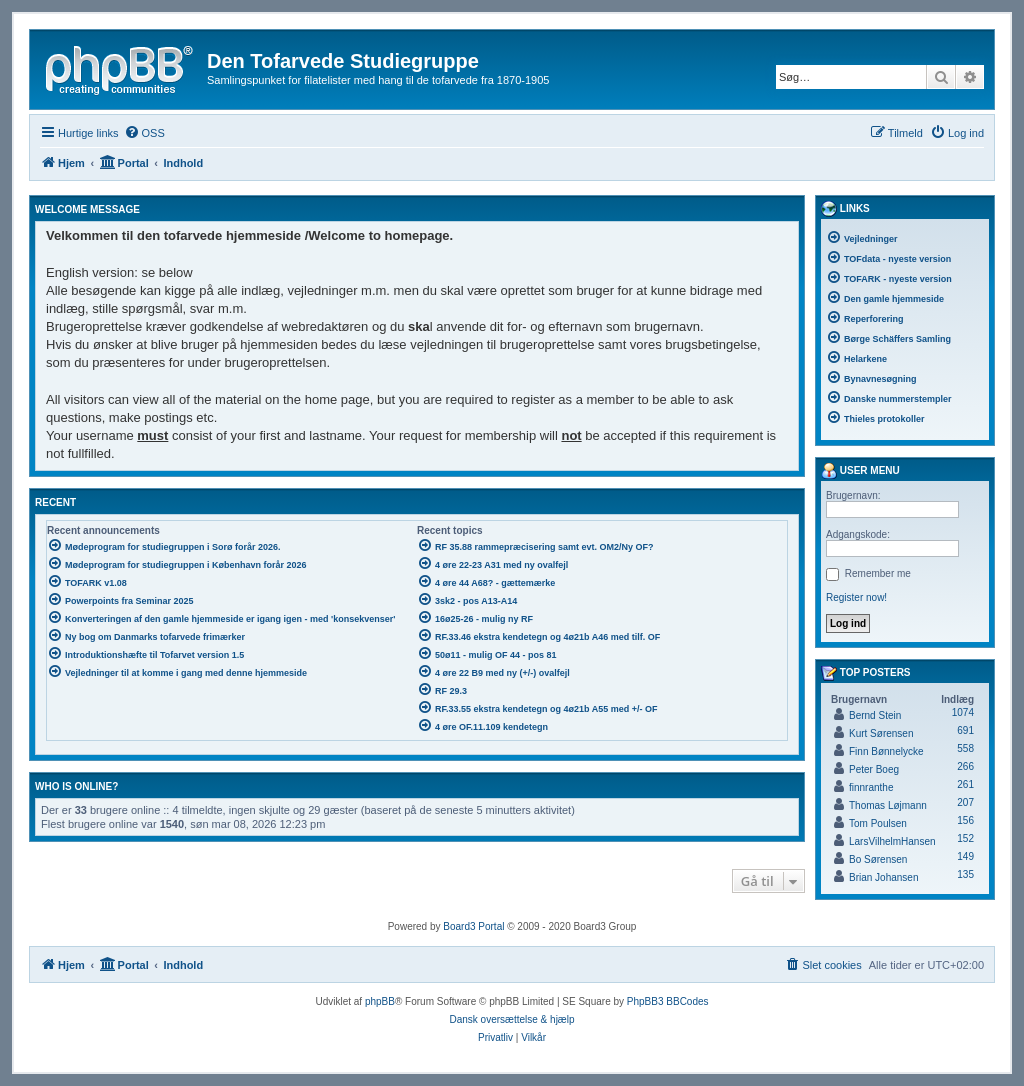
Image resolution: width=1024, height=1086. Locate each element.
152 (965, 838)
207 (965, 802)
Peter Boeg (874, 769)
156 (965, 820)
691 (965, 730)
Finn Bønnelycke (886, 751)
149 (965, 856)
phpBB (380, 1001)
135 (965, 874)
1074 (963, 712)
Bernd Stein (875, 715)
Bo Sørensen (878, 859)
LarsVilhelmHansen (892, 841)
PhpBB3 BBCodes (668, 1001)
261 (965, 784)
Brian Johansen (884, 877)
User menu (860, 471)
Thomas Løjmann (888, 805)
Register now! (856, 597)
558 (965, 748)
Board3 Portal (473, 926)
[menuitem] (144, 133)
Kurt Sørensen (881, 733)
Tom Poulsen (878, 823)
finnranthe (871, 787)
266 (965, 766)
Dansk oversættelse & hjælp (511, 1019)
